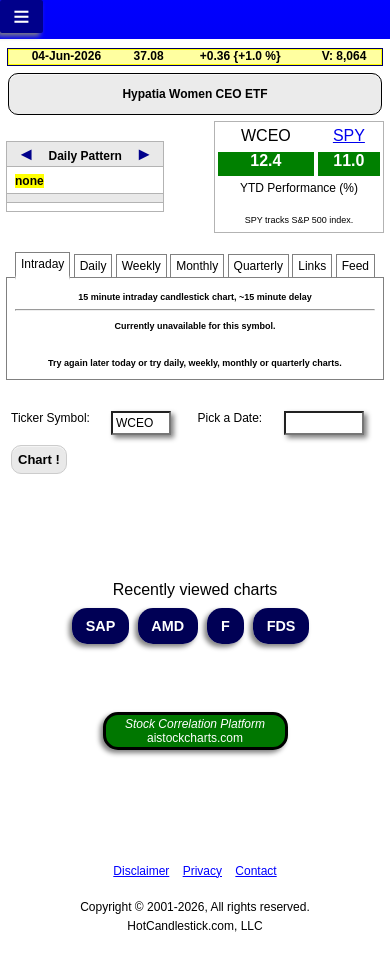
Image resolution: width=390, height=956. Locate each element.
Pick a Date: (223, 418)
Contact (255, 871)
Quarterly (258, 266)
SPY (349, 135)
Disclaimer (141, 871)
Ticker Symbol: (50, 418)
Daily (93, 266)
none (29, 181)
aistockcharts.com (195, 731)
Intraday (42, 264)
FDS (281, 626)
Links (312, 266)
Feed (355, 266)
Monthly (197, 266)
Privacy (202, 871)
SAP (100, 626)
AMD (168, 626)
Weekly (141, 266)
